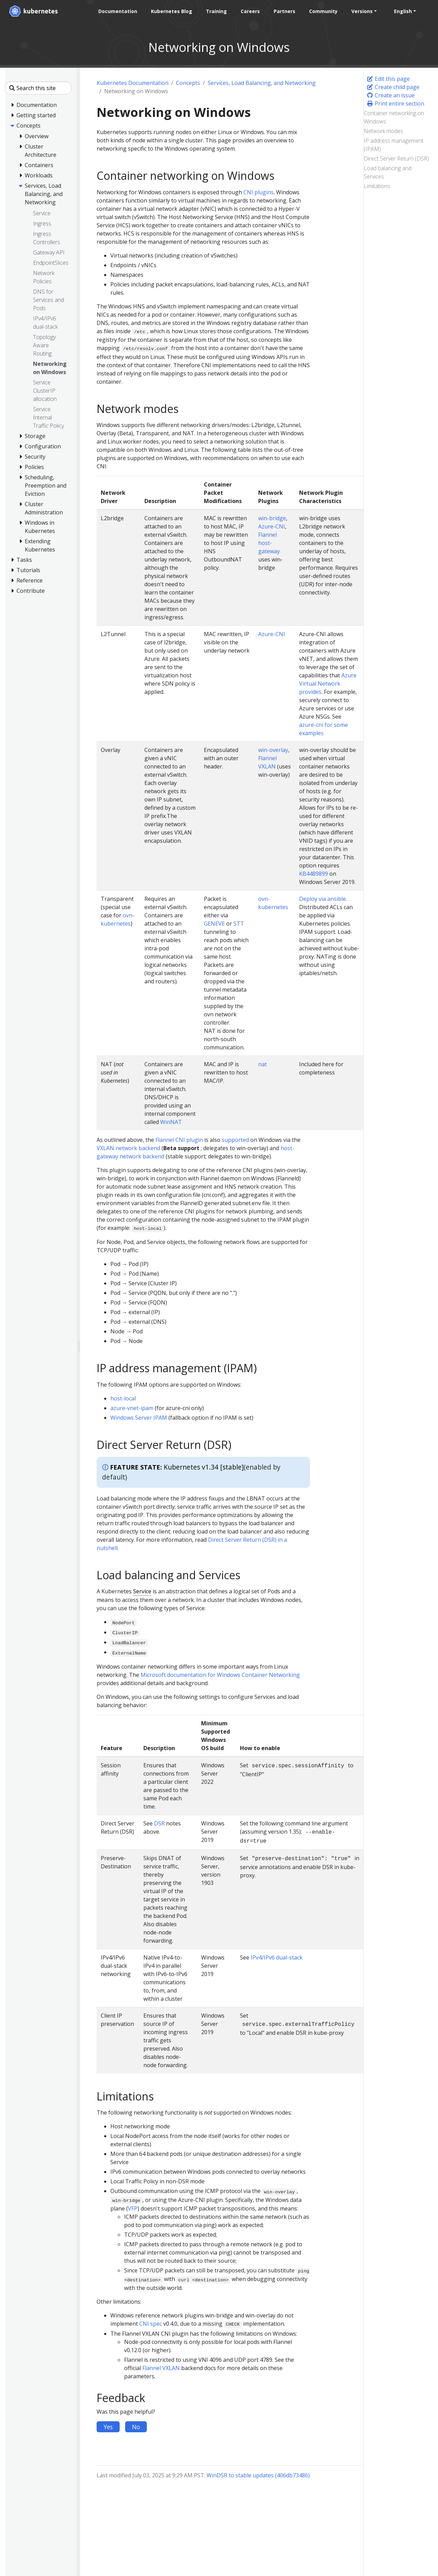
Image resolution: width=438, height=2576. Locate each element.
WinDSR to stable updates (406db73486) (258, 2475)
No (136, 2427)
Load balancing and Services (388, 172)
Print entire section (395, 103)
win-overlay (273, 750)
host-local (123, 1398)
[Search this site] (38, 88)
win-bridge (272, 518)
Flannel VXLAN (161, 2368)
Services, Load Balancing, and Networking (262, 83)
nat (262, 1064)
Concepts (188, 83)
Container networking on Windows (394, 117)
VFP (133, 2208)
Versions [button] (360, 11)
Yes (108, 2427)
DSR (159, 1823)
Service (142, 1591)
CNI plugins (258, 192)
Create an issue (390, 95)
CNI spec (150, 2323)
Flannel (164, 1140)
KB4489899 (313, 873)
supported (235, 1140)
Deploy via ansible (322, 899)
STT (238, 923)
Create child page (392, 87)
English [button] (401, 11)
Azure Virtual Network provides (328, 684)
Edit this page (388, 79)
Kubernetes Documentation (132, 83)
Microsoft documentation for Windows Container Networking (220, 1675)
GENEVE (214, 923)
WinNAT (171, 1122)
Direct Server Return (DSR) (396, 158)
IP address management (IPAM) (394, 145)
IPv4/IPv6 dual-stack (277, 1957)
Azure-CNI (271, 526)
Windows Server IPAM (138, 1417)
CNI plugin (189, 1140)
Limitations (377, 186)
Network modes (383, 131)
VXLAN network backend (128, 1148)
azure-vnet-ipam (131, 1408)
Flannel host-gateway (269, 543)
